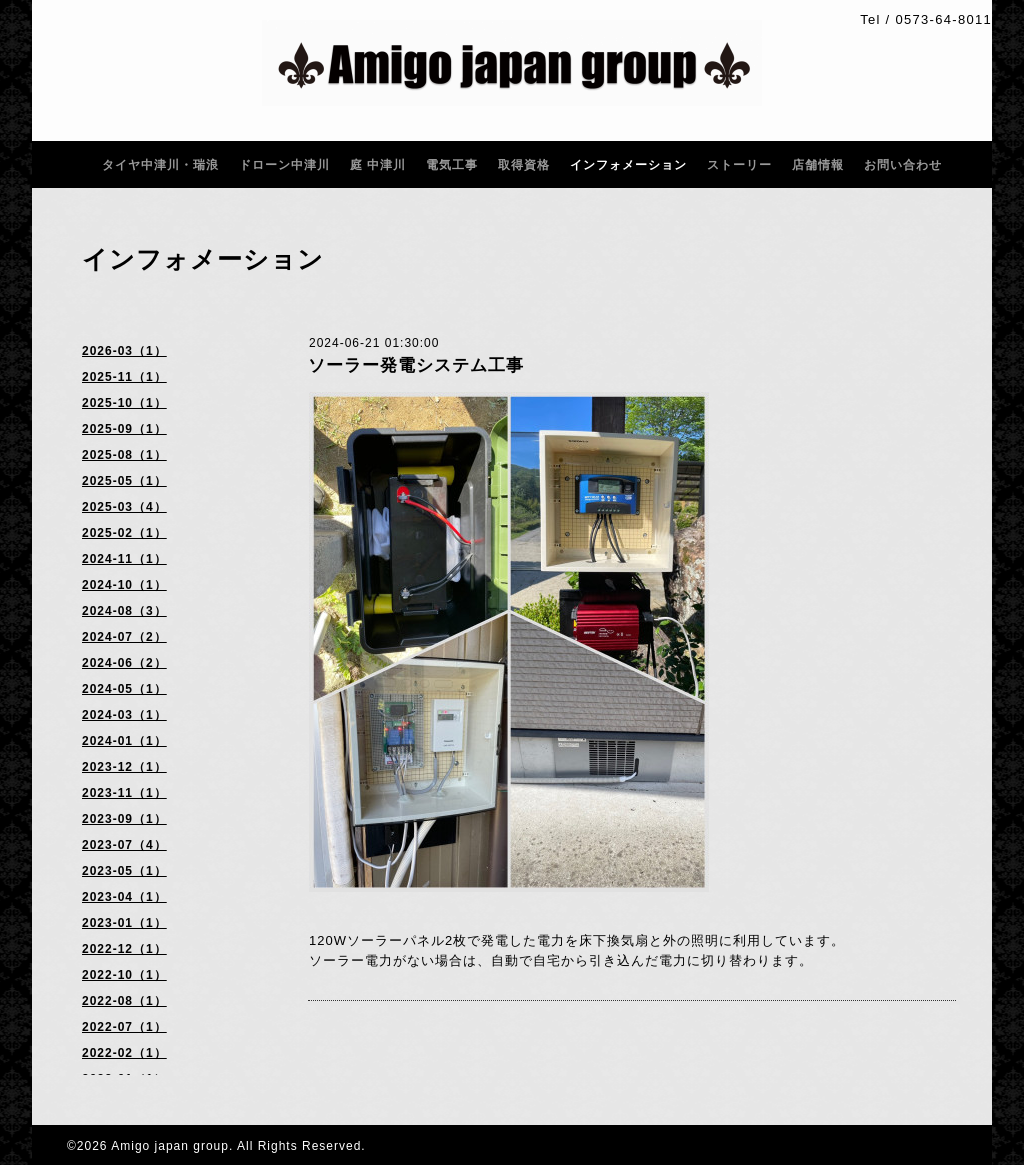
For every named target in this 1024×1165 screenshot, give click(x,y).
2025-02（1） (124, 533)
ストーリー (739, 165)
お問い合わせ (903, 165)
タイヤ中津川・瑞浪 (160, 165)
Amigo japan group (170, 1146)
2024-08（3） (124, 611)
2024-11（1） (124, 559)
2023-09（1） (124, 819)
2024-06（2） (124, 663)
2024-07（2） (124, 637)
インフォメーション (628, 165)
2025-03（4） (124, 507)
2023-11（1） (124, 793)
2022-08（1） (124, 1001)
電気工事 (452, 165)
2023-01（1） (124, 923)
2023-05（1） (124, 871)
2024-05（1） (124, 689)
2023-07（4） (124, 845)
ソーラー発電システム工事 (416, 365)
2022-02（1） (124, 1053)
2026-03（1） (124, 351)
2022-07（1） (124, 1027)
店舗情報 (818, 165)
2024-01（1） (124, 741)
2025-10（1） (124, 403)
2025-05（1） (124, 481)
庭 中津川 (378, 165)
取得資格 (524, 165)
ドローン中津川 (284, 165)
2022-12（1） (124, 949)
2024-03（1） (124, 715)
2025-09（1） (124, 429)
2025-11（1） (124, 377)
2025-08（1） (124, 455)
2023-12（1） (124, 767)
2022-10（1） (124, 975)
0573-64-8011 (943, 19)
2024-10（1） (124, 585)
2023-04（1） (124, 897)
